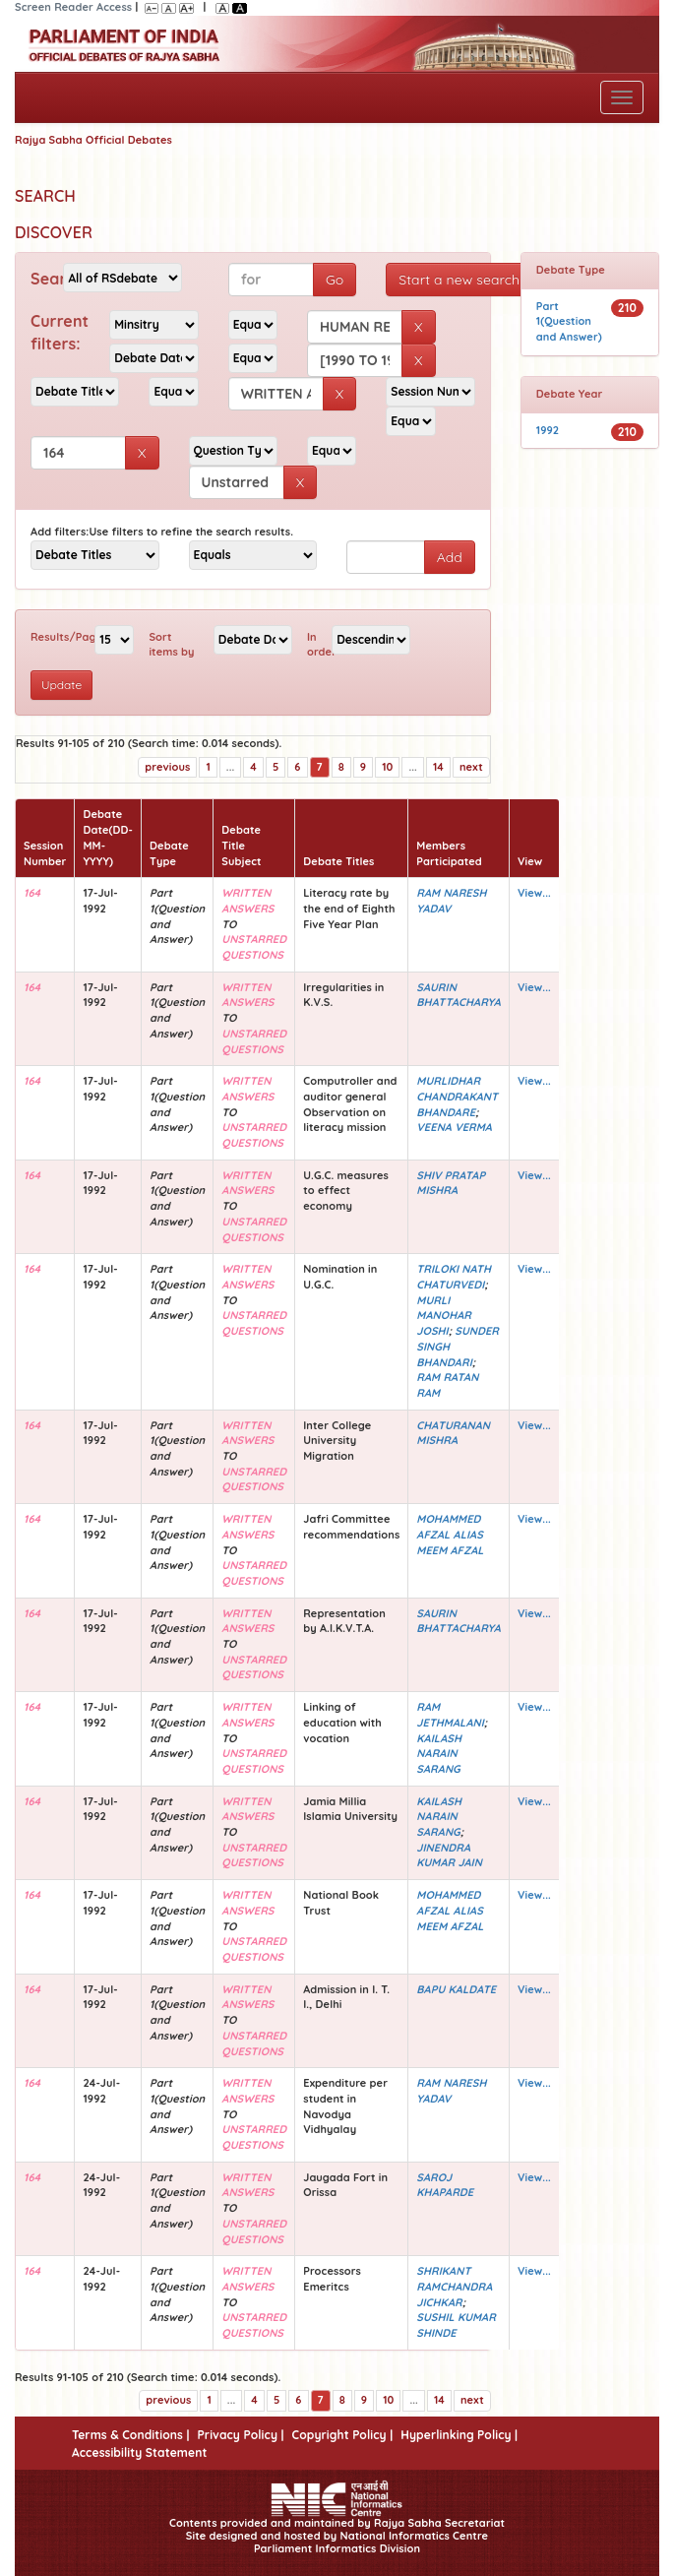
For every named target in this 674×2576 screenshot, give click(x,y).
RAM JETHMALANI (450, 1714)
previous (167, 767)
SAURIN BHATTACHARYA (458, 995)
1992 (547, 430)
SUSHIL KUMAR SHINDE (456, 2325)
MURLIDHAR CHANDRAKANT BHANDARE (457, 1096)
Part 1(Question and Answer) (569, 321)
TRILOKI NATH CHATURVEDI (453, 1276)
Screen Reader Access (73, 7)
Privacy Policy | (240, 2434)
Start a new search (459, 279)
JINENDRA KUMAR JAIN (449, 1855)
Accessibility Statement (139, 2452)
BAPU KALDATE (456, 1989)
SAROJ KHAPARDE (444, 2185)
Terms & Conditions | (130, 2434)
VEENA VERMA (454, 1127)
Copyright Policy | (343, 2434)
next (471, 767)
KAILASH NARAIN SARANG (438, 1753)
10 (387, 767)
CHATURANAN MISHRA (453, 1433)
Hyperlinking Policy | (459, 2434)
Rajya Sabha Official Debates (93, 140)
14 (438, 767)
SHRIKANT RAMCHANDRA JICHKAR (454, 2286)
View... (534, 893)
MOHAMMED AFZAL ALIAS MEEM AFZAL (449, 1534)
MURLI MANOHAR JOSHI (443, 1315)
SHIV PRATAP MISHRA (450, 1183)
